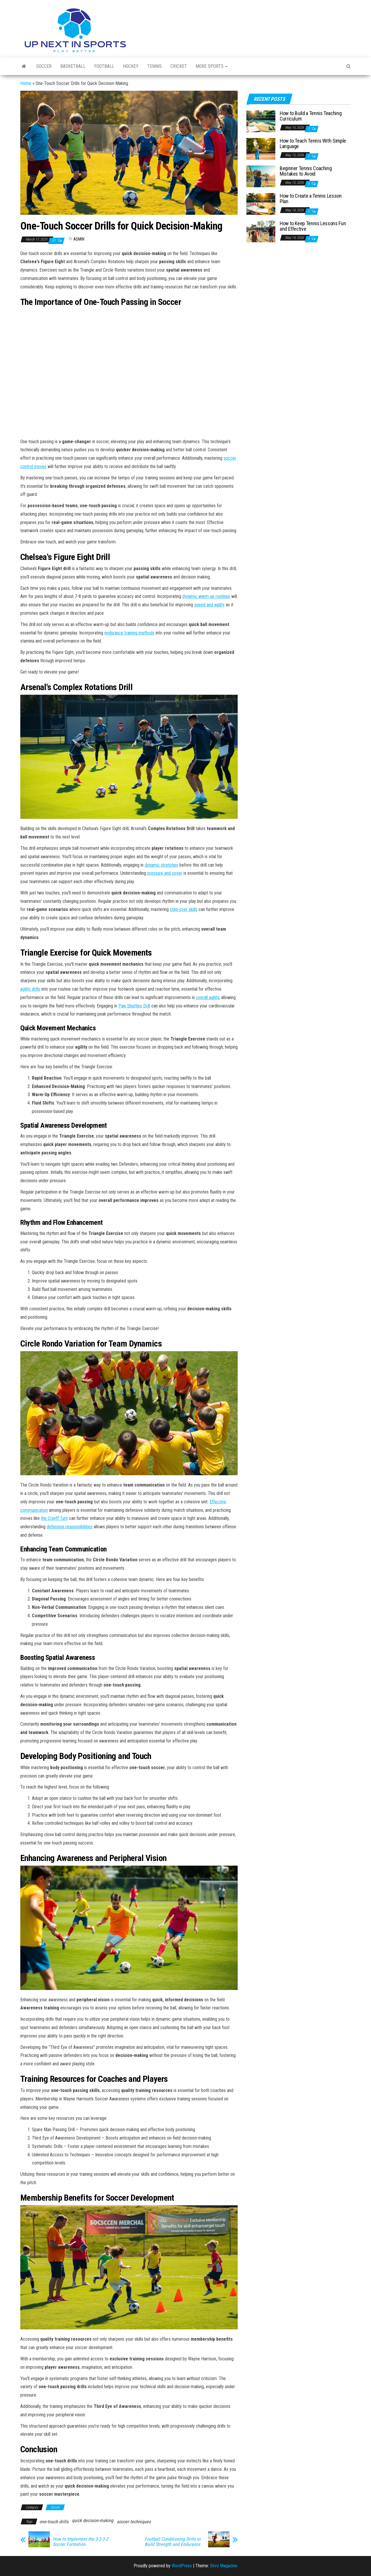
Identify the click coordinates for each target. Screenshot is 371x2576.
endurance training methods (129, 633)
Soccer (44, 66)
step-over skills (183, 909)
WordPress (182, 2565)
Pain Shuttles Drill (134, 1006)
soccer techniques (134, 2521)
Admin (78, 239)
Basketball (73, 66)
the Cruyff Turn (54, 1518)
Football (104, 66)
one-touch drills (53, 2521)
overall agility (207, 997)
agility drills (30, 989)
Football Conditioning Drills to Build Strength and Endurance (173, 2542)
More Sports (212, 66)
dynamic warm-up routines (206, 596)
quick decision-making (92, 2520)
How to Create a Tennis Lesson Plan (311, 199)
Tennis (154, 66)
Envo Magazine (223, 2565)
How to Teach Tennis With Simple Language (313, 144)
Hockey (131, 66)
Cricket (178, 66)
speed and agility (209, 604)
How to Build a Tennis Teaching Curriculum (310, 116)
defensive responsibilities (69, 1526)
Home (25, 83)
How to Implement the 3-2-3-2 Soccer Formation (80, 2542)
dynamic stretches (161, 865)
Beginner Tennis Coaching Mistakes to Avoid (306, 171)
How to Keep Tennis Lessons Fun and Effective (313, 226)
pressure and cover (164, 873)
